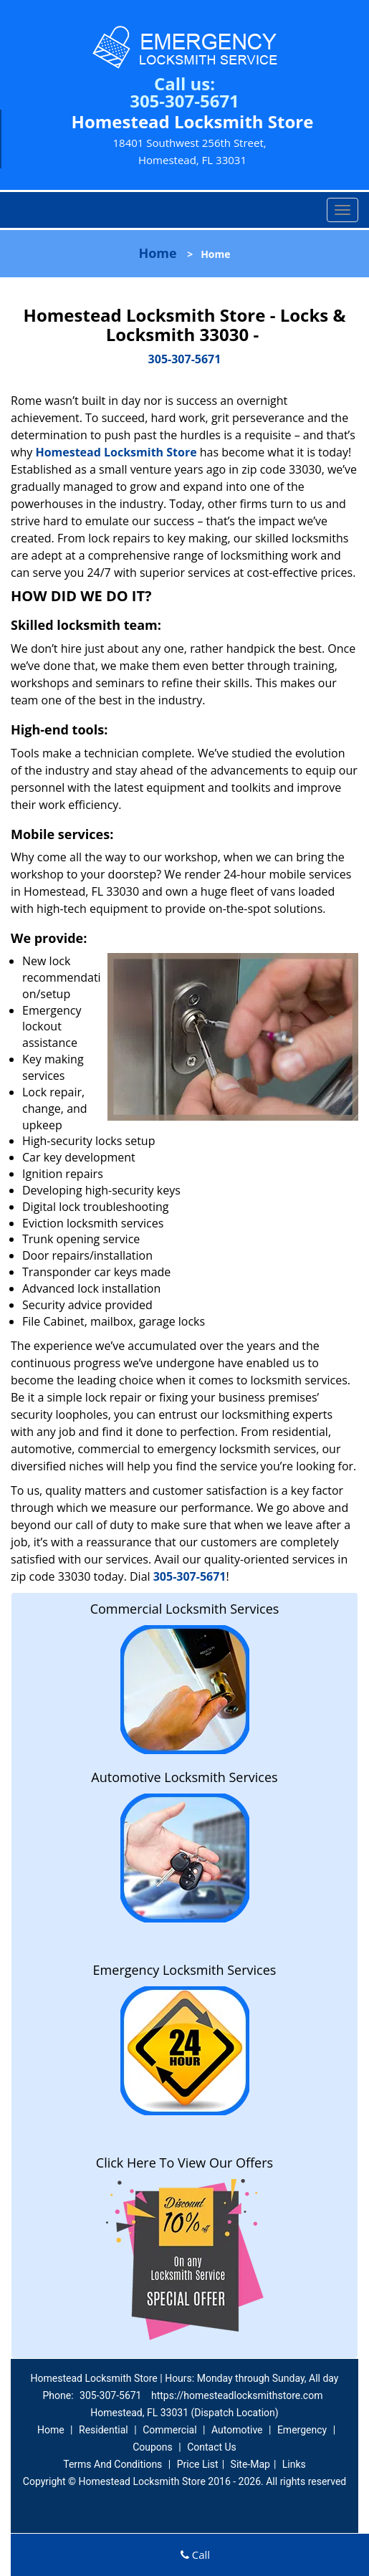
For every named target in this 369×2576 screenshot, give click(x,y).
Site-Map (250, 2464)
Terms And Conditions (112, 2464)
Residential (103, 2430)
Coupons (153, 2447)
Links (294, 2464)
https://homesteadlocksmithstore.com (237, 2395)
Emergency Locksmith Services (185, 1969)
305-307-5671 (184, 100)
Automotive (237, 2430)
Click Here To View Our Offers (184, 2162)
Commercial (169, 2430)
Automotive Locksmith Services (184, 1777)
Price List (198, 2464)
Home (157, 253)
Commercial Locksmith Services (184, 1608)
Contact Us (211, 2447)
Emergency (302, 2430)
